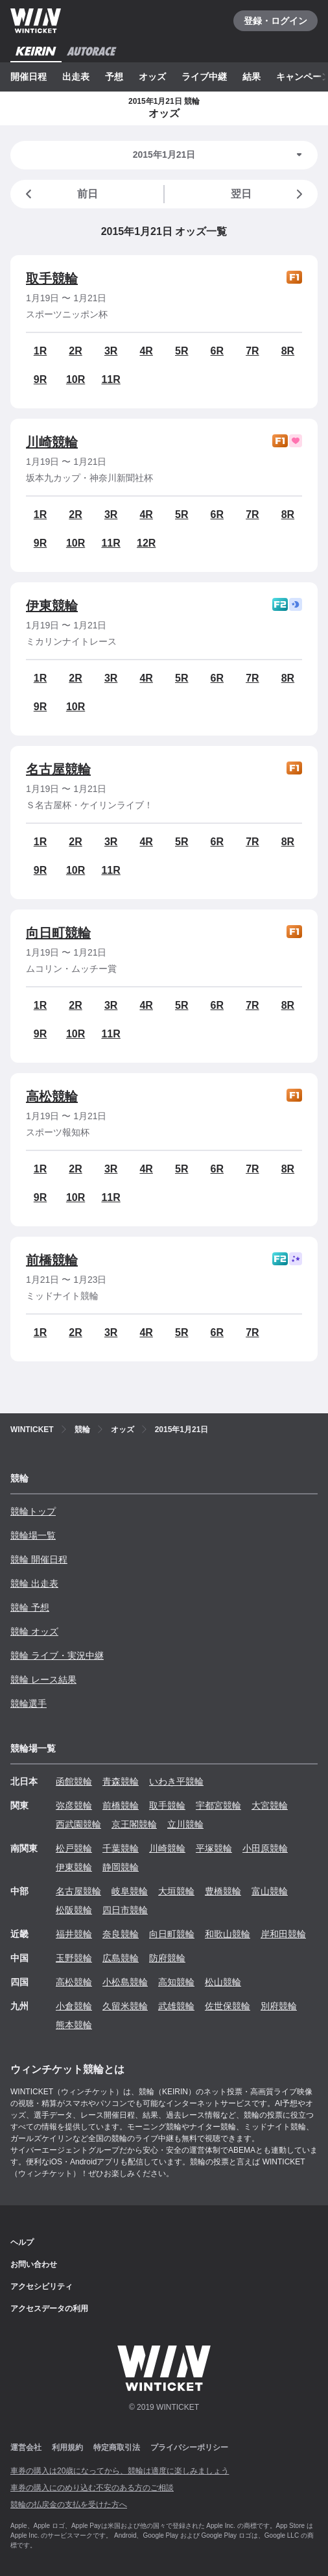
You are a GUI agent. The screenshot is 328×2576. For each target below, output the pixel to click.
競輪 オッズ (34, 1631)
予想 (114, 76)
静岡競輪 (120, 1867)
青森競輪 (120, 1781)
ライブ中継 (204, 76)
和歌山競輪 (227, 1934)
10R (75, 379)
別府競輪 (279, 2006)
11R (110, 379)
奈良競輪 (120, 1934)
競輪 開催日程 (38, 1559)
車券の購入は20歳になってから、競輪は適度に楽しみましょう (119, 2470)
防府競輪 (167, 1958)
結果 (251, 76)
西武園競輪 (78, 1824)
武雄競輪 (176, 2006)
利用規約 (67, 2447)
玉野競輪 (74, 1958)
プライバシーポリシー (189, 2447)
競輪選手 (28, 1703)
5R (181, 350)
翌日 (269, 194)
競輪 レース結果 (43, 1679)
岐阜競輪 (129, 1891)
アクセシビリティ (41, 2286)
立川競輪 (185, 1824)
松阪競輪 (74, 1910)
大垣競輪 (176, 1891)
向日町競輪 (58, 933)
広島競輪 (120, 1958)
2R (75, 350)
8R (287, 350)
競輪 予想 (29, 1607)
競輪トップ (33, 1511)
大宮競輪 (270, 1805)
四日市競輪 (125, 1910)
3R (110, 350)
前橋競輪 (52, 1260)
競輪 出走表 (34, 1583)
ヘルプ (22, 2242)
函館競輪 (74, 1781)
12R (146, 543)
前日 (59, 194)
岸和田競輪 (283, 1934)
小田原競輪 (265, 1848)
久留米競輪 (125, 2006)
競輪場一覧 (33, 1535)
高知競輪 (176, 1982)
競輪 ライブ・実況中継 (57, 1655)
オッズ (152, 76)
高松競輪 (52, 1096)
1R (40, 350)
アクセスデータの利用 (49, 2308)
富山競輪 (270, 1891)
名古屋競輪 (58, 769)
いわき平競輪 (176, 1781)
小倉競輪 (74, 2006)
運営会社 (25, 2447)
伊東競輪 (52, 606)
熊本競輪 (74, 2025)
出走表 (75, 76)
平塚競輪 (214, 1848)
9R (40, 379)
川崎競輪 (52, 442)
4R (145, 350)
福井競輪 (74, 1934)
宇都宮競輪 (218, 1805)
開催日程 (28, 76)
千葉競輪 (120, 1848)
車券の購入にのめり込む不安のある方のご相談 (92, 2487)
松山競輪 (223, 1982)
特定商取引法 (116, 2447)
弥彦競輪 (74, 1805)
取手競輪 (52, 278)
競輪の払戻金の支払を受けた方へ (68, 2504)
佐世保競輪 (227, 2006)
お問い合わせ (33, 2264)
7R (252, 350)
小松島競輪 (125, 1982)
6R (217, 350)
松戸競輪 (74, 1848)
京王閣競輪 (134, 1824)
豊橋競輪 (223, 1891)
